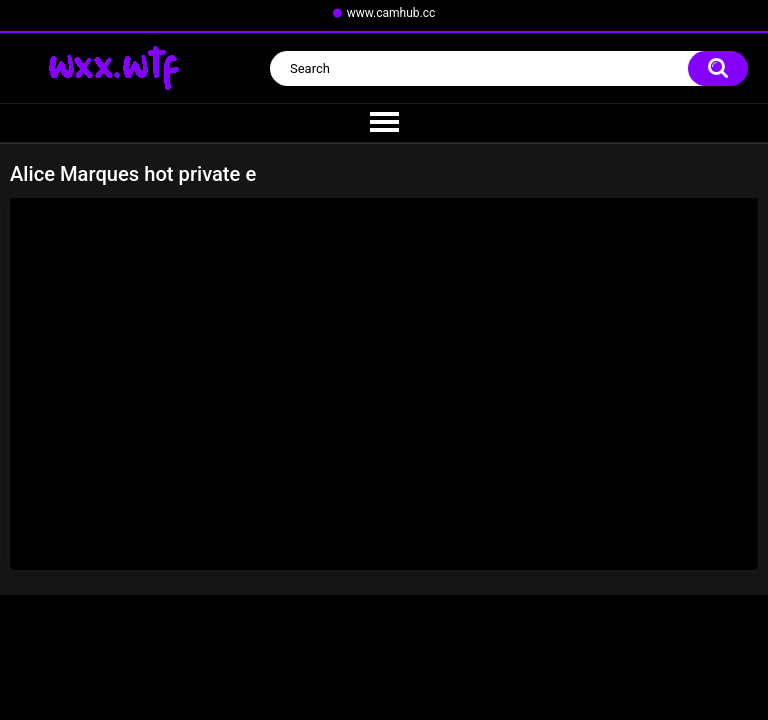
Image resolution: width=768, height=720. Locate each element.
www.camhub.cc (391, 13)
